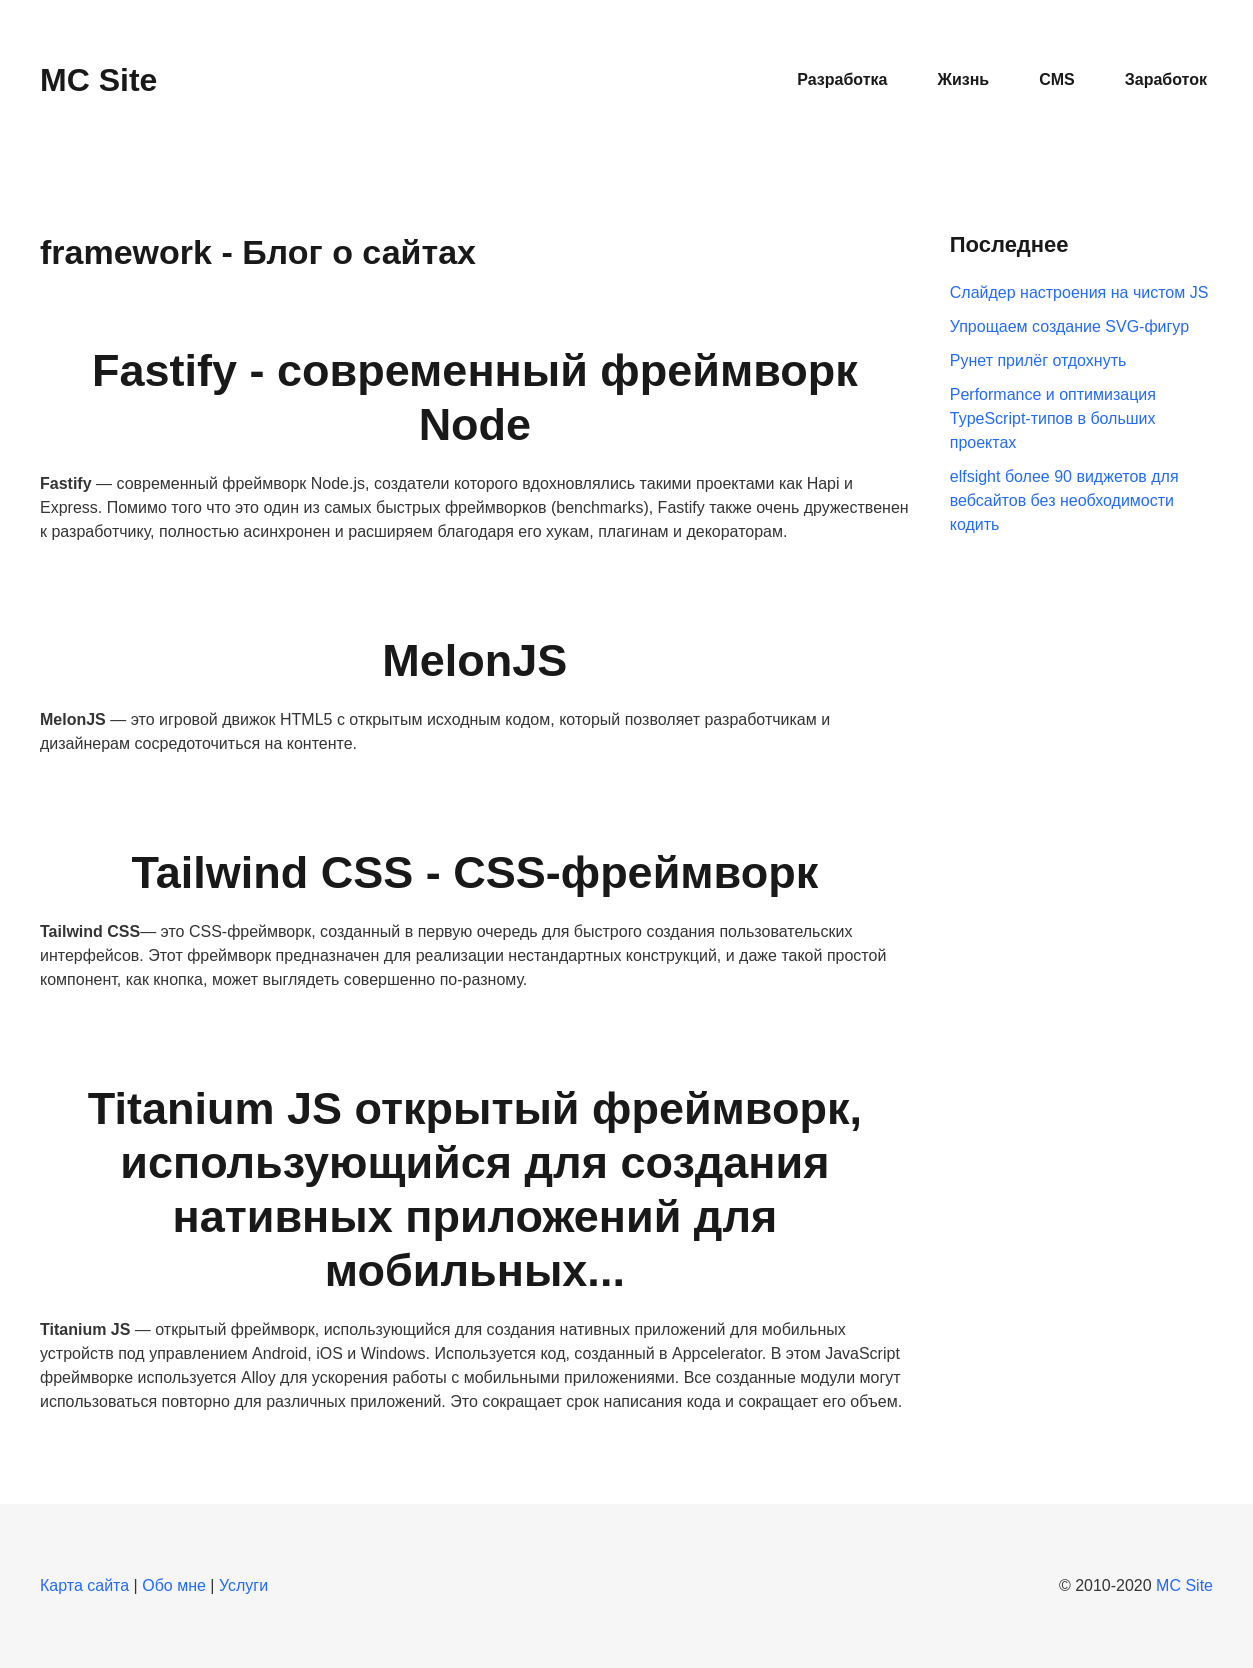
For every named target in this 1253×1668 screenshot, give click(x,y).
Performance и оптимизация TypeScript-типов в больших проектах (1053, 418)
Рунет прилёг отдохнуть (1038, 360)
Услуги (243, 1585)
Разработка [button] (842, 79)
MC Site (1184, 1585)
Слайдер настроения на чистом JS (1079, 292)
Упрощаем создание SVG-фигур (1069, 326)
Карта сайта (84, 1585)
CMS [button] (1057, 79)
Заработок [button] (1166, 79)
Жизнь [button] (963, 79)
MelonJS (474, 660)
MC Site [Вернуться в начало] (98, 80)
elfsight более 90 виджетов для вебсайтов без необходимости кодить (1064, 500)
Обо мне (174, 1585)
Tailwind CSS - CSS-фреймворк (475, 872)
